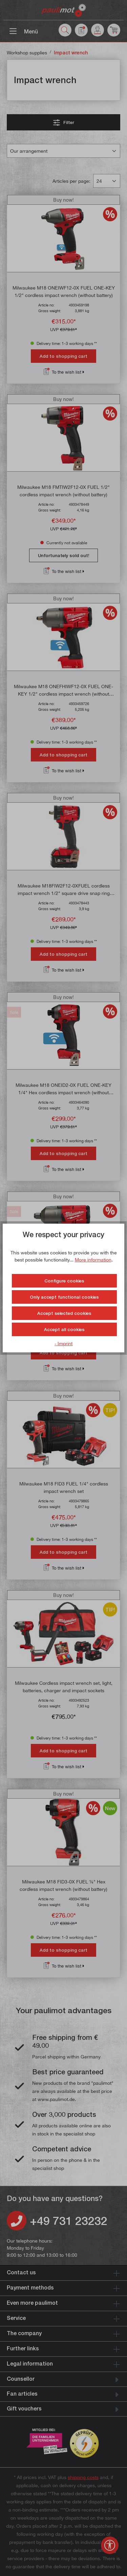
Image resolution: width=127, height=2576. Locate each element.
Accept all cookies (64, 1329)
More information (93, 1259)
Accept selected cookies (64, 1313)
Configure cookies (64, 1280)
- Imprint (63, 1343)
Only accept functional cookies (64, 1297)
